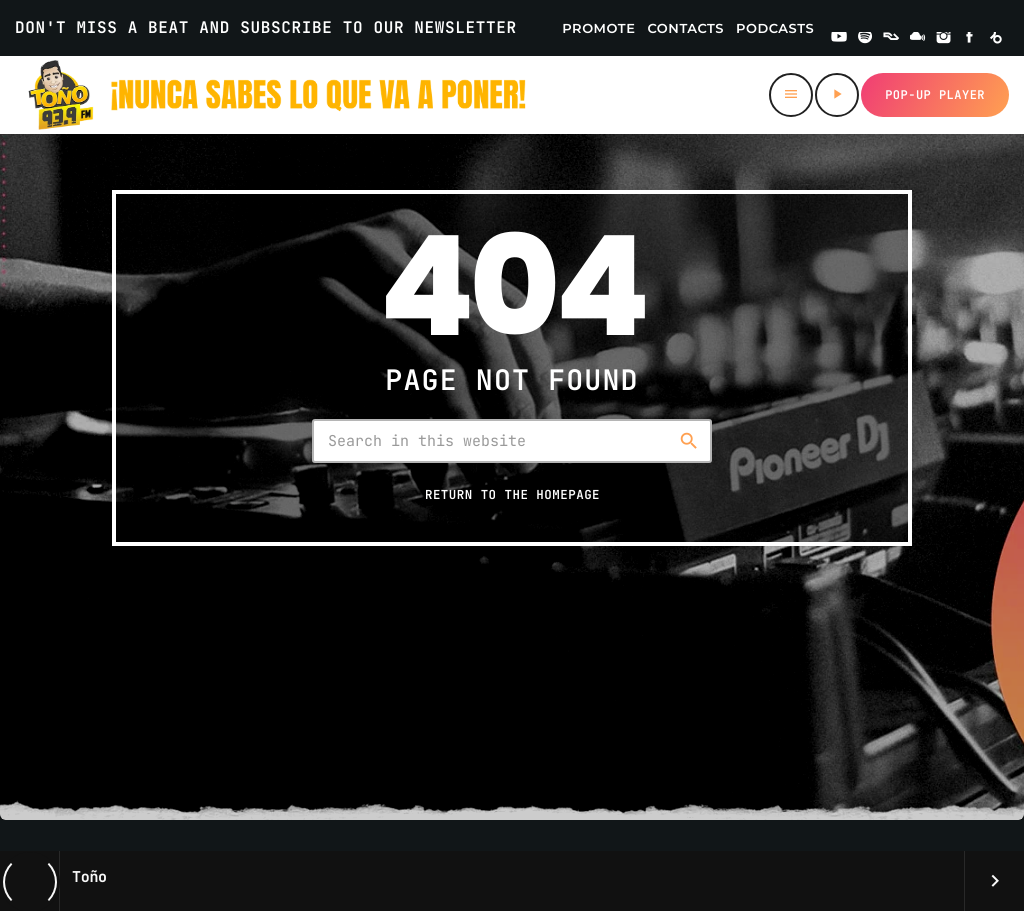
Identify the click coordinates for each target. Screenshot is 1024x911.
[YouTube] (839, 39)
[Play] (837, 95)
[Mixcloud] (918, 39)
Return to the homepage (512, 495)
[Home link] (278, 95)
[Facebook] (970, 39)
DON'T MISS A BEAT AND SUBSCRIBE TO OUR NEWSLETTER (266, 27)
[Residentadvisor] (891, 39)
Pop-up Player (935, 95)
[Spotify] (865, 39)
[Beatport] (996, 39)
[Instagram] (944, 39)
